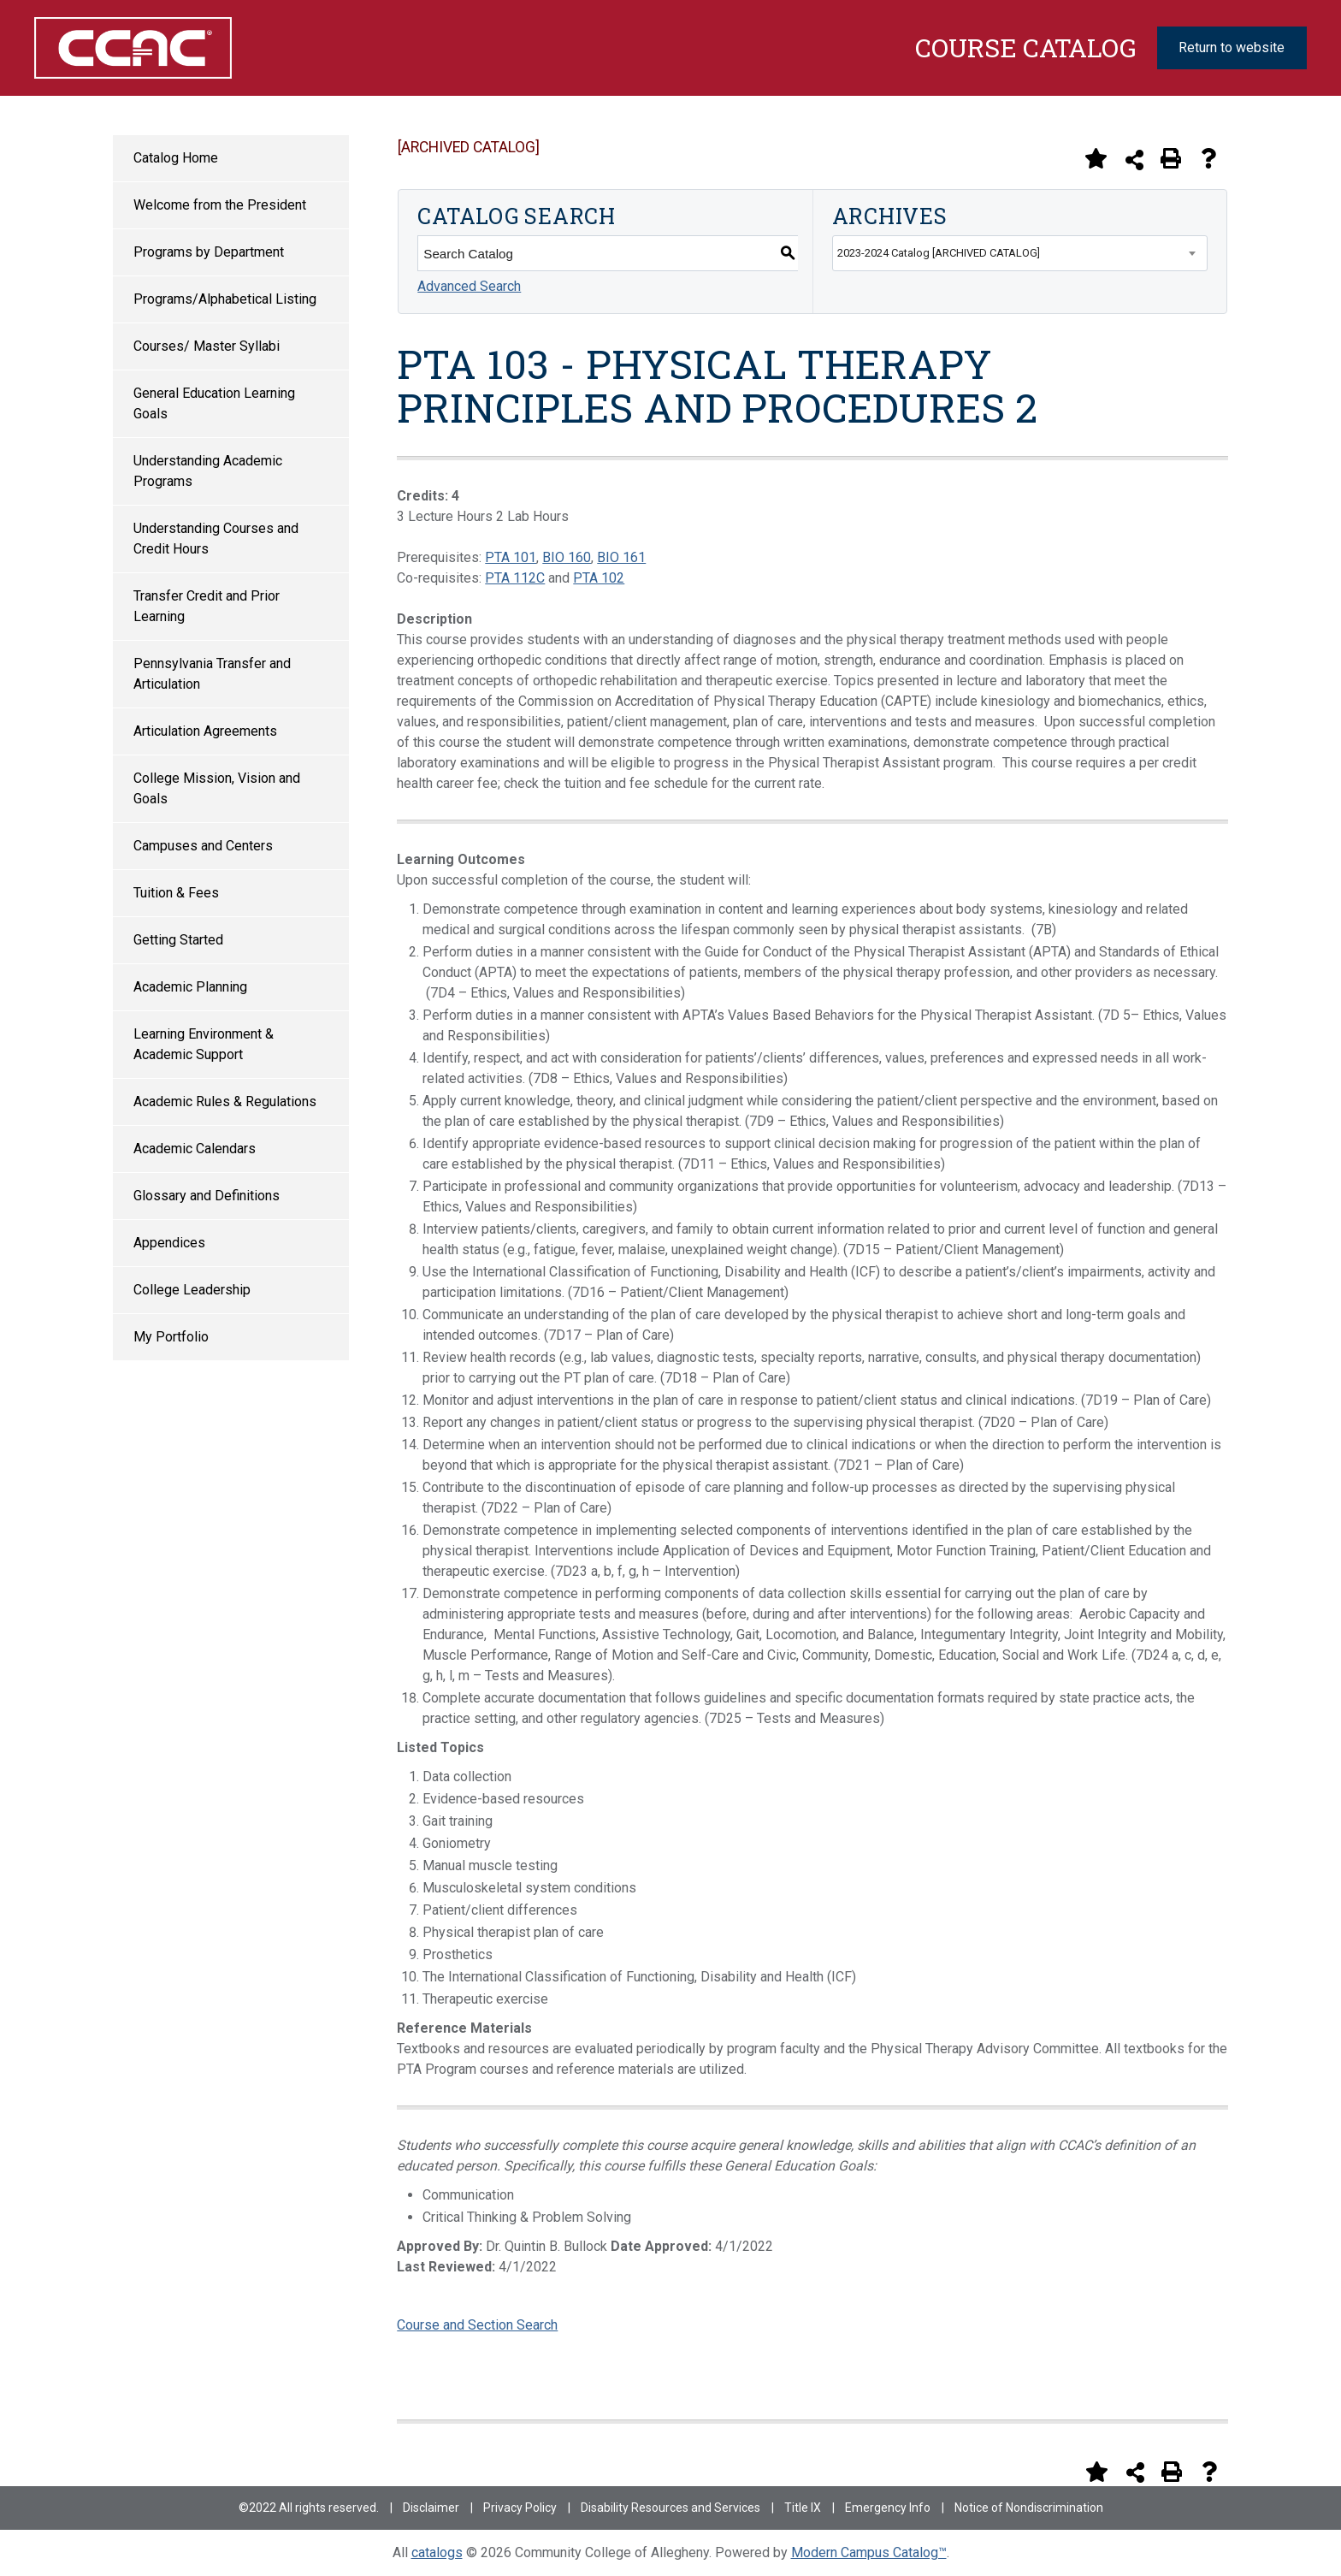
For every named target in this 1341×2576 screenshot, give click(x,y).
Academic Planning (190, 987)
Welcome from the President (219, 205)
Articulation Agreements (205, 731)
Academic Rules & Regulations (224, 1101)
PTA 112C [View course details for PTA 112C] (515, 578)
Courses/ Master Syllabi (206, 346)
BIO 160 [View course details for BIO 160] (566, 557)
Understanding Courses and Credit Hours (215, 538)
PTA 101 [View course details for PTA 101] (510, 557)
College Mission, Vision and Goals (216, 788)
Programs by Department (208, 252)
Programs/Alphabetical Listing (224, 299)
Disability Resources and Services (670, 2507)
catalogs (437, 2552)
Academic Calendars (194, 1148)
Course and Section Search (477, 2325)
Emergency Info (887, 2507)
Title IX (802, 2507)
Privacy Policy (520, 2507)
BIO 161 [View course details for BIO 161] (621, 557)
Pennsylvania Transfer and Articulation (212, 673)
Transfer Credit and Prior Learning (206, 606)
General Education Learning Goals (214, 403)
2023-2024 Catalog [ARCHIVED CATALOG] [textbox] (938, 252)
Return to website (1232, 47)
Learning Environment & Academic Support (203, 1044)
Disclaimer (431, 2507)
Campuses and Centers (203, 846)
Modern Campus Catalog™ (869, 2552)
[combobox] (1020, 253)
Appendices (169, 1243)
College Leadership (192, 1290)
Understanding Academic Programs (207, 471)
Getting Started (178, 940)
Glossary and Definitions (206, 1195)
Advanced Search (469, 286)
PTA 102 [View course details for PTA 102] (598, 578)
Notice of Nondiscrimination (1028, 2507)
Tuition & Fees (176, 893)
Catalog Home (175, 158)
